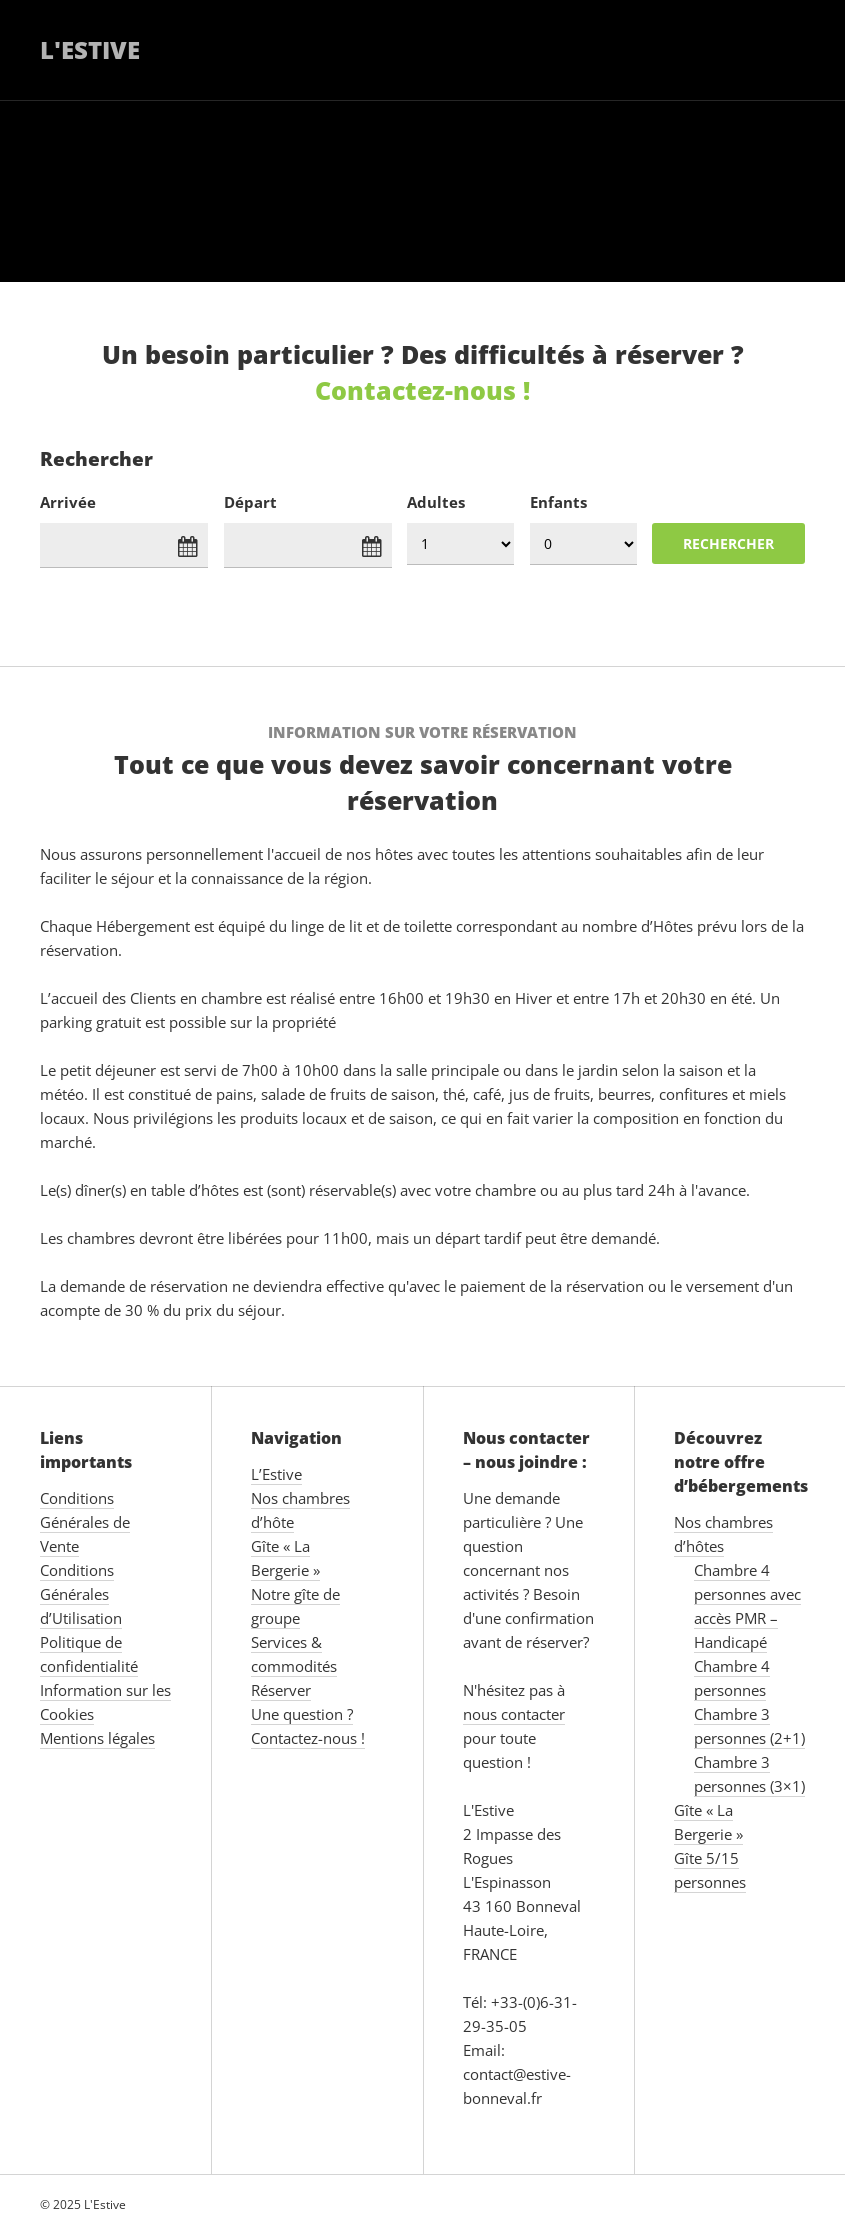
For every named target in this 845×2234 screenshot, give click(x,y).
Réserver (281, 1690)
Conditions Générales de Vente (85, 1522)
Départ (250, 502)
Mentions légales (97, 1738)
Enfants (558, 502)
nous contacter (514, 1714)
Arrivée (68, 502)
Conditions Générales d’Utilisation (81, 1594)
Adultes (436, 502)
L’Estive (276, 1474)
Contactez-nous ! (422, 390)
